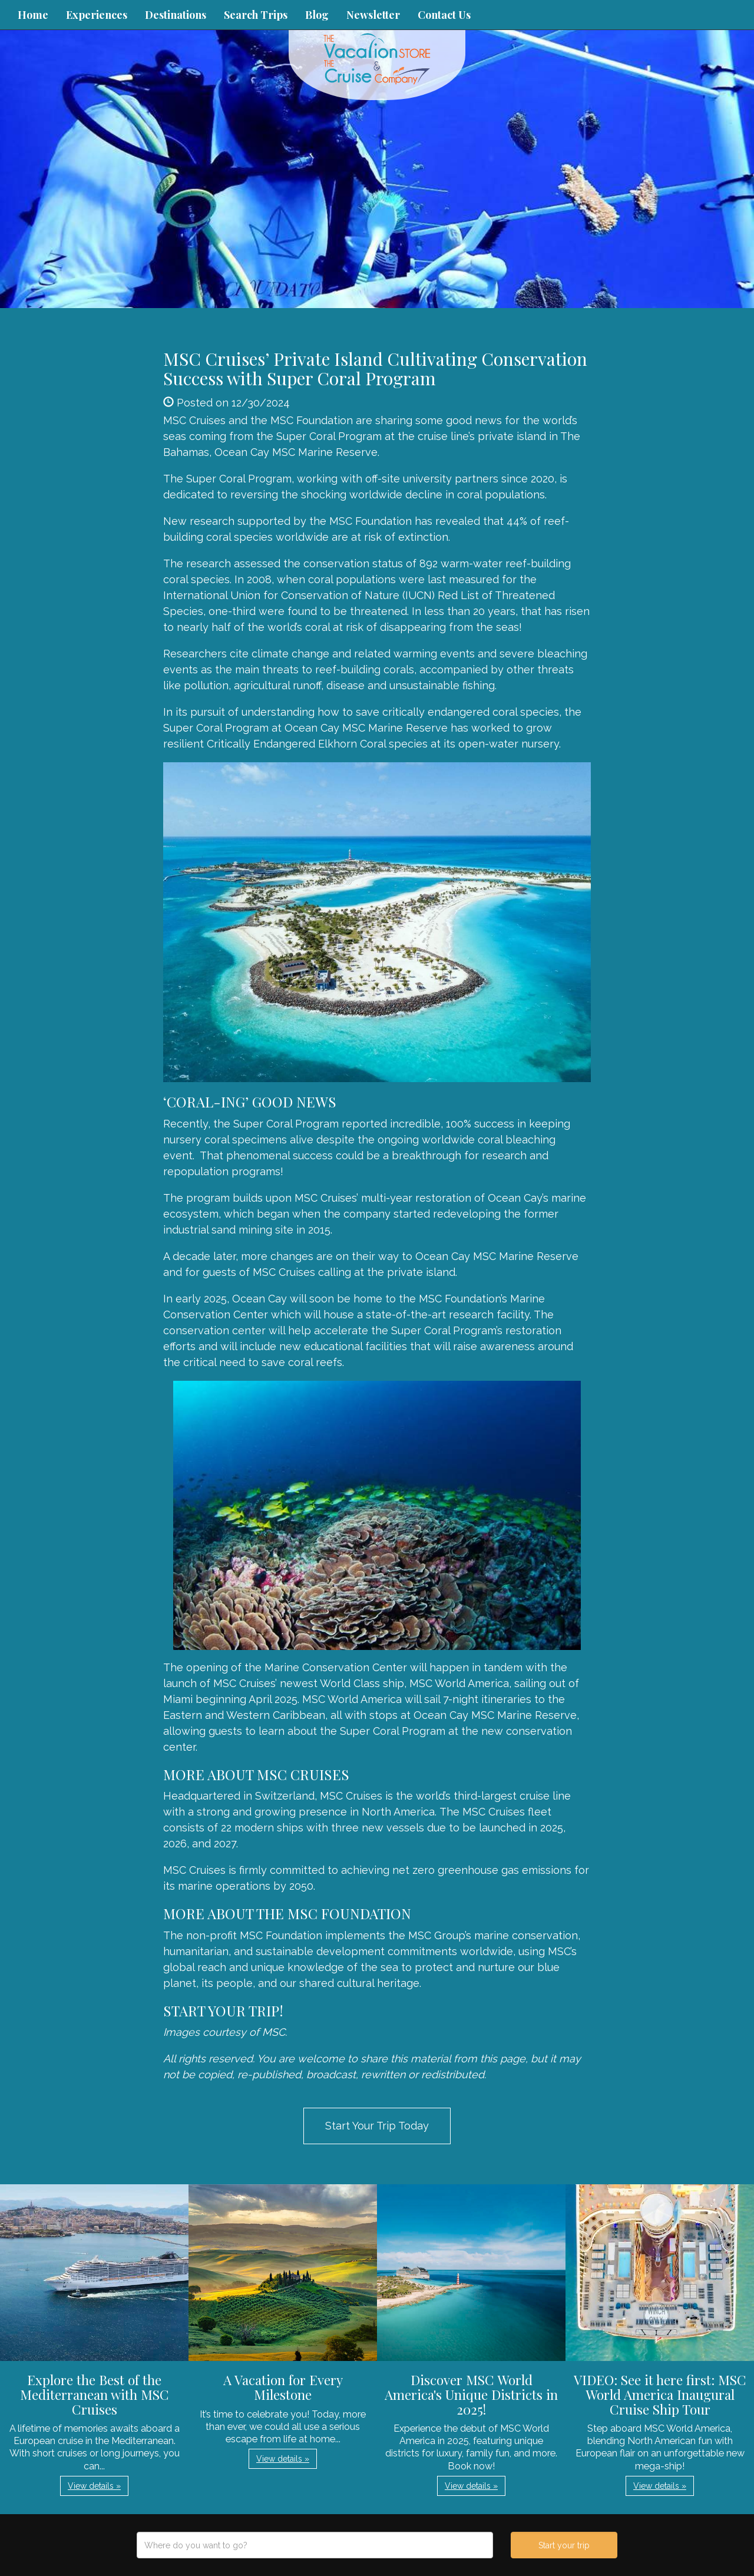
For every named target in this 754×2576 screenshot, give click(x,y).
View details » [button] (94, 2486)
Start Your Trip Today (377, 2125)
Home (33, 15)
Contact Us (444, 15)
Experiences (96, 15)
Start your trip (564, 2545)
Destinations (175, 15)
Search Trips (255, 15)
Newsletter (373, 15)
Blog (317, 15)
